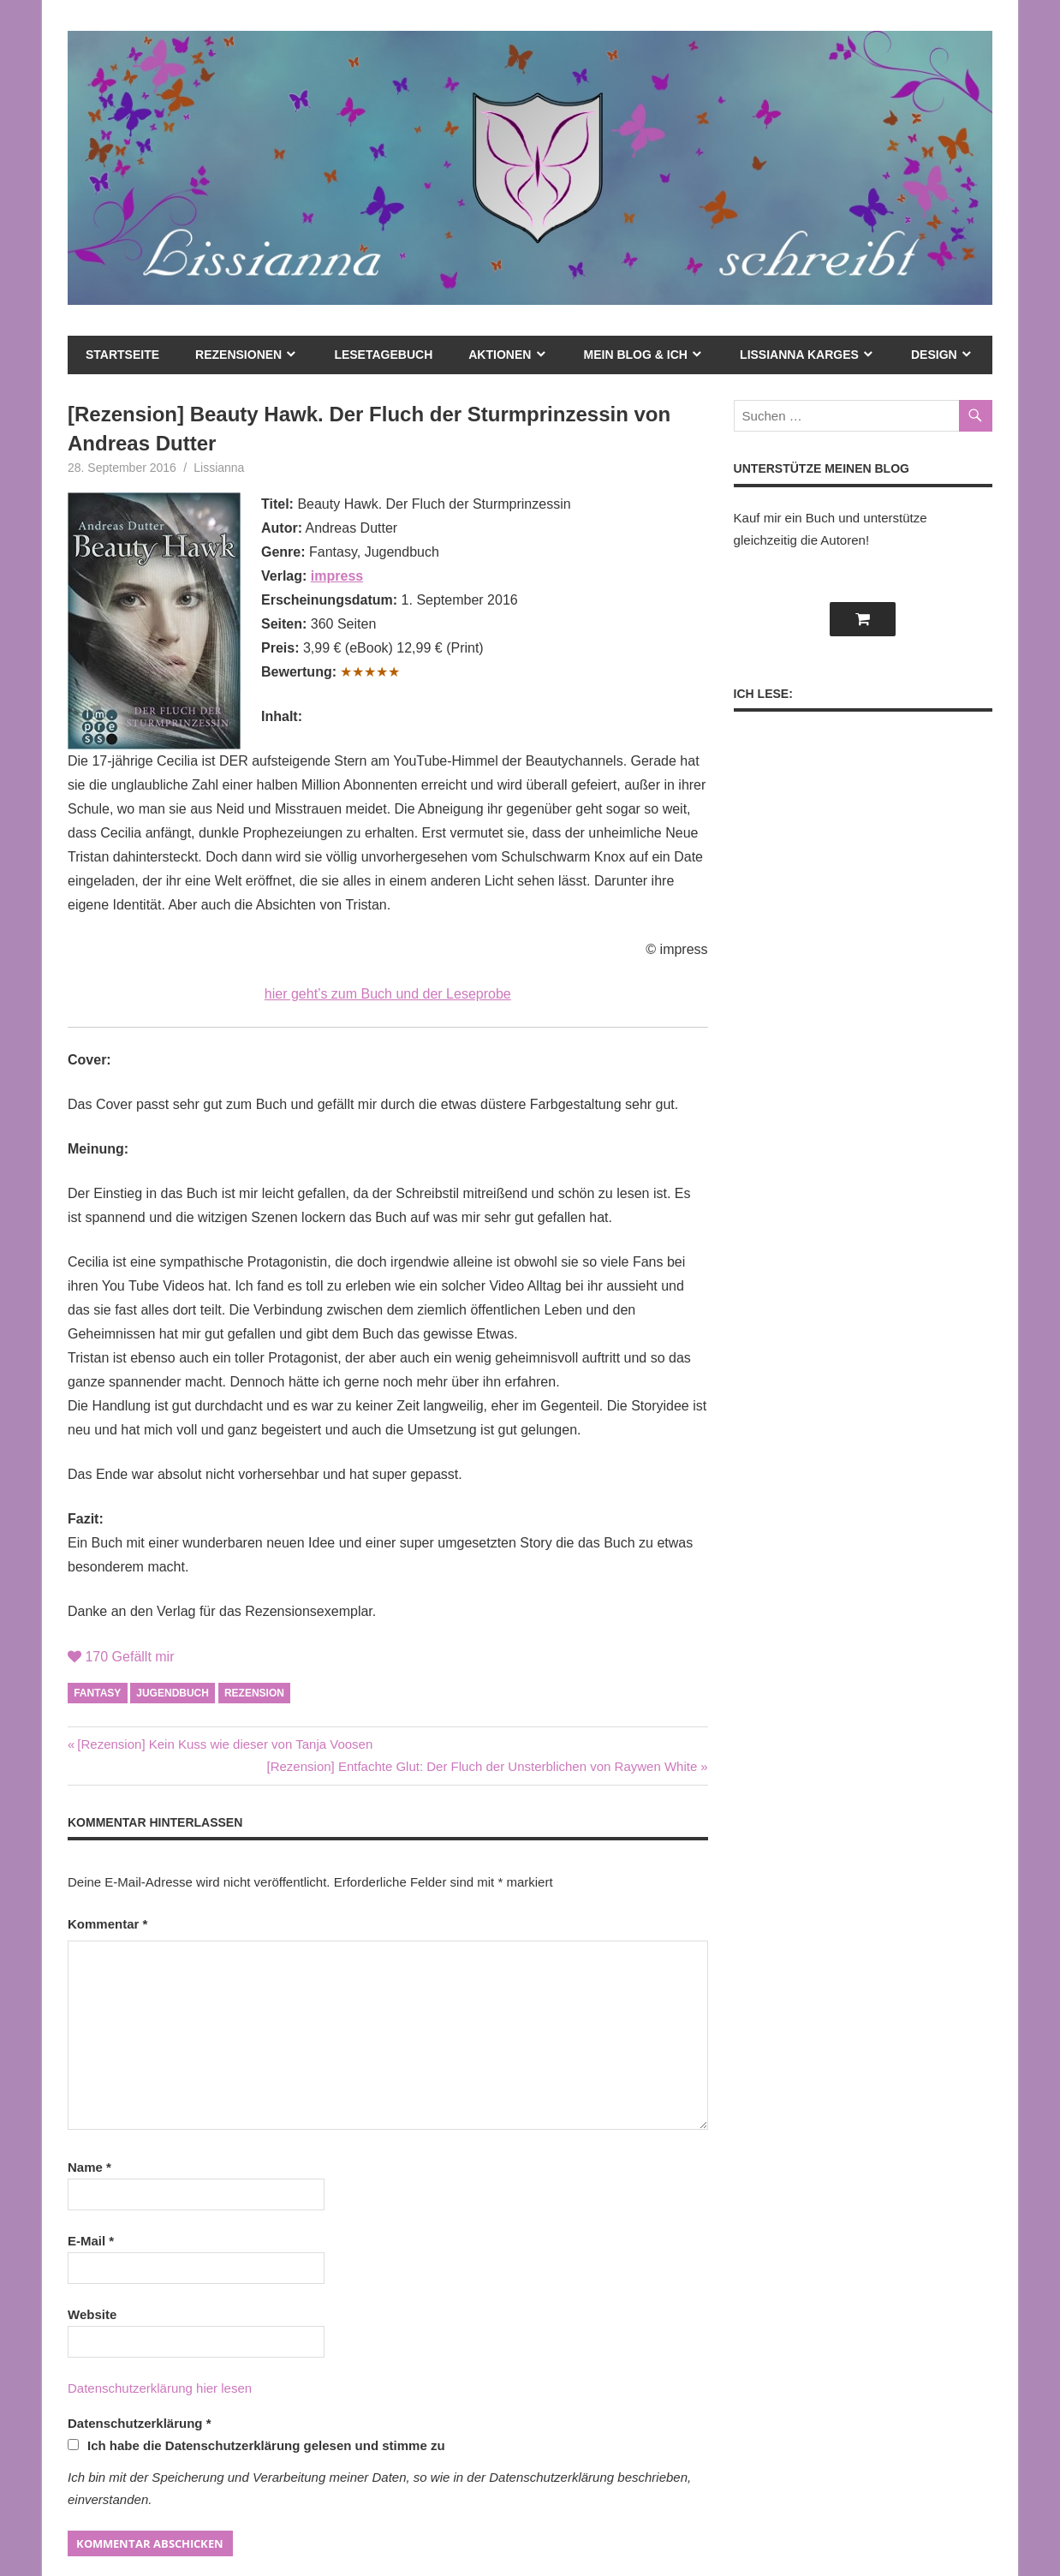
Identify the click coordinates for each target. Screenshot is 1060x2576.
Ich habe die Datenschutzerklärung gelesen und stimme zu (256, 2445)
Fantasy (97, 1693)
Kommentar (107, 1924)
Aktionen (499, 354)
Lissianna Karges (799, 354)
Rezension (254, 1693)
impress (337, 576)
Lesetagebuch (383, 354)
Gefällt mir (121, 1656)
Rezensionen (238, 354)
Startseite (122, 354)
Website (92, 2314)
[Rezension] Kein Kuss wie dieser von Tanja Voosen (224, 1744)
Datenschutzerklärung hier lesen (160, 2388)
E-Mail (91, 2240)
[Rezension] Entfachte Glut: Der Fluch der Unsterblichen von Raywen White (482, 1766)
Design (934, 354)
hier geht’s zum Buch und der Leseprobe (388, 994)
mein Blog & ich (636, 354)
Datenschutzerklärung (139, 2423)
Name (89, 2167)
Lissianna (219, 467)
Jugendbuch (172, 1693)
